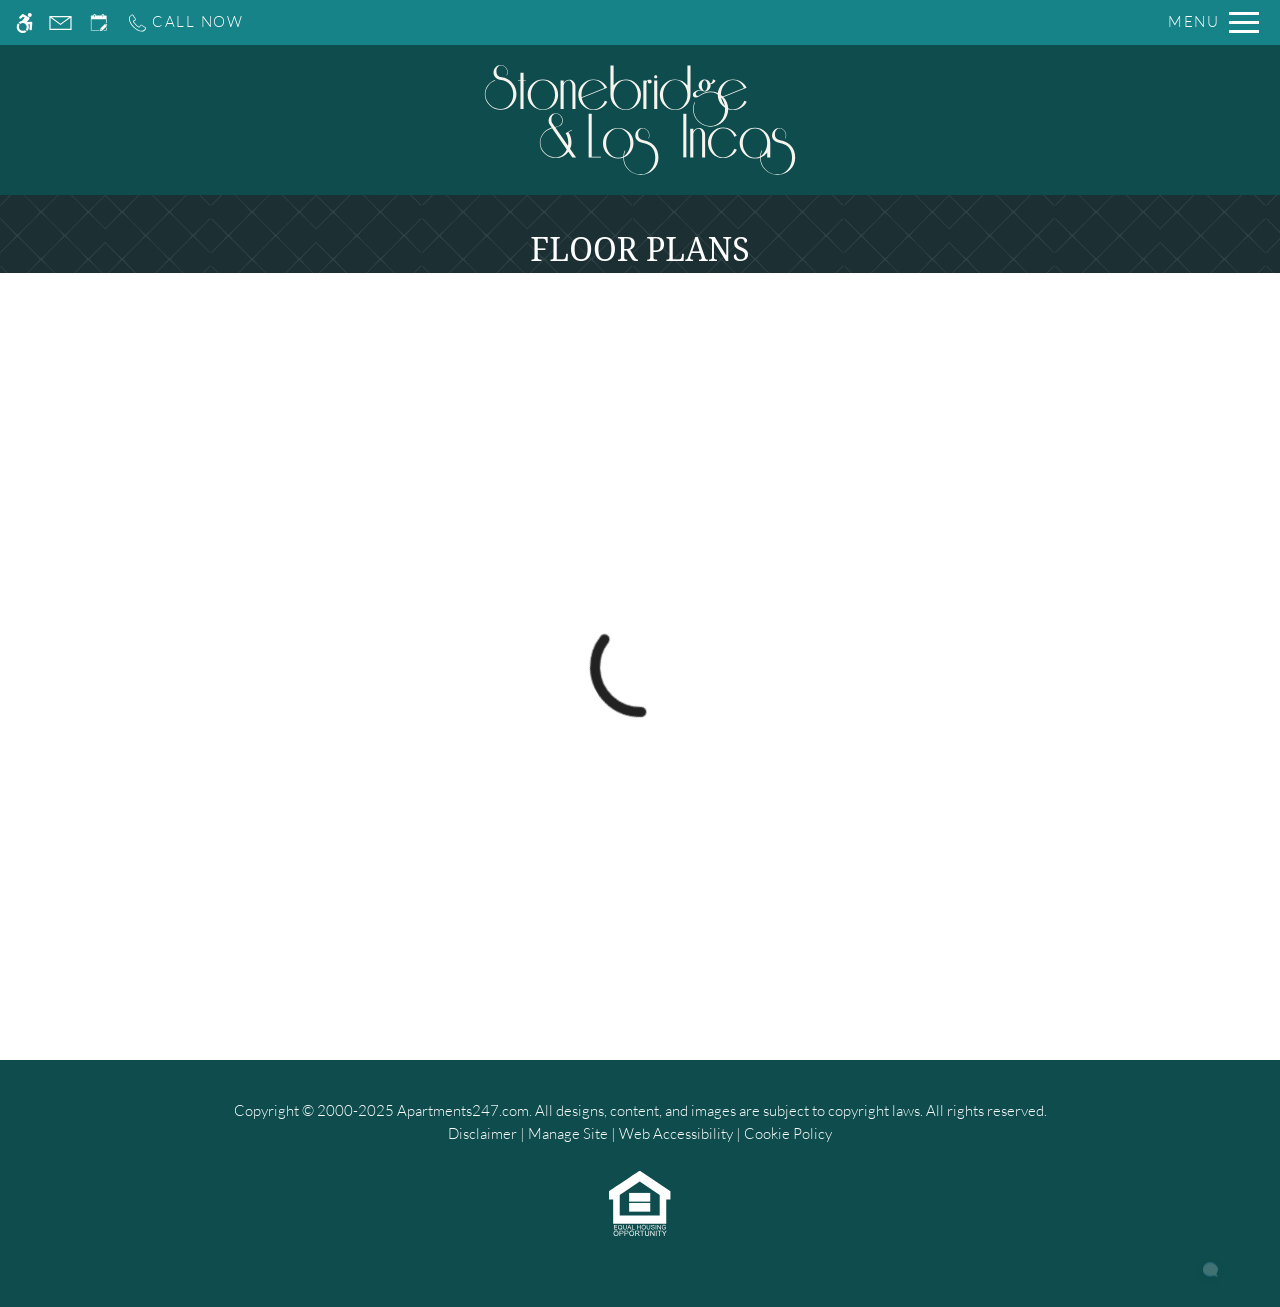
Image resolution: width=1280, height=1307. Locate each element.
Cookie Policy (788, 1133)
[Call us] (185, 22)
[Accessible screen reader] (24, 22)
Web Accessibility (676, 1133)
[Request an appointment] (99, 22)
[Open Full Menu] (1213, 22)
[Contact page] (60, 22)
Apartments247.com (463, 1110)
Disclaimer (482, 1133)
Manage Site (568, 1133)
